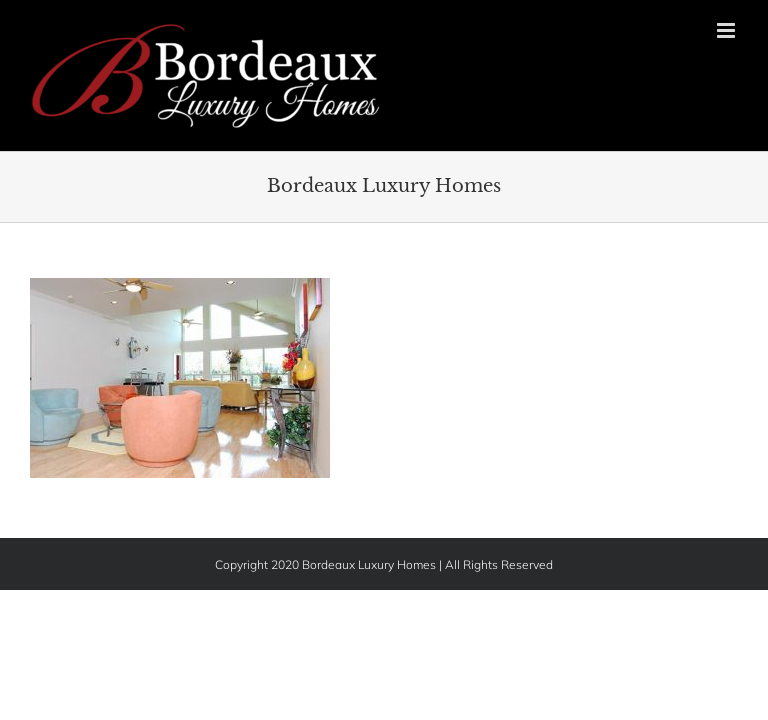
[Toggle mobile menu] (727, 30)
